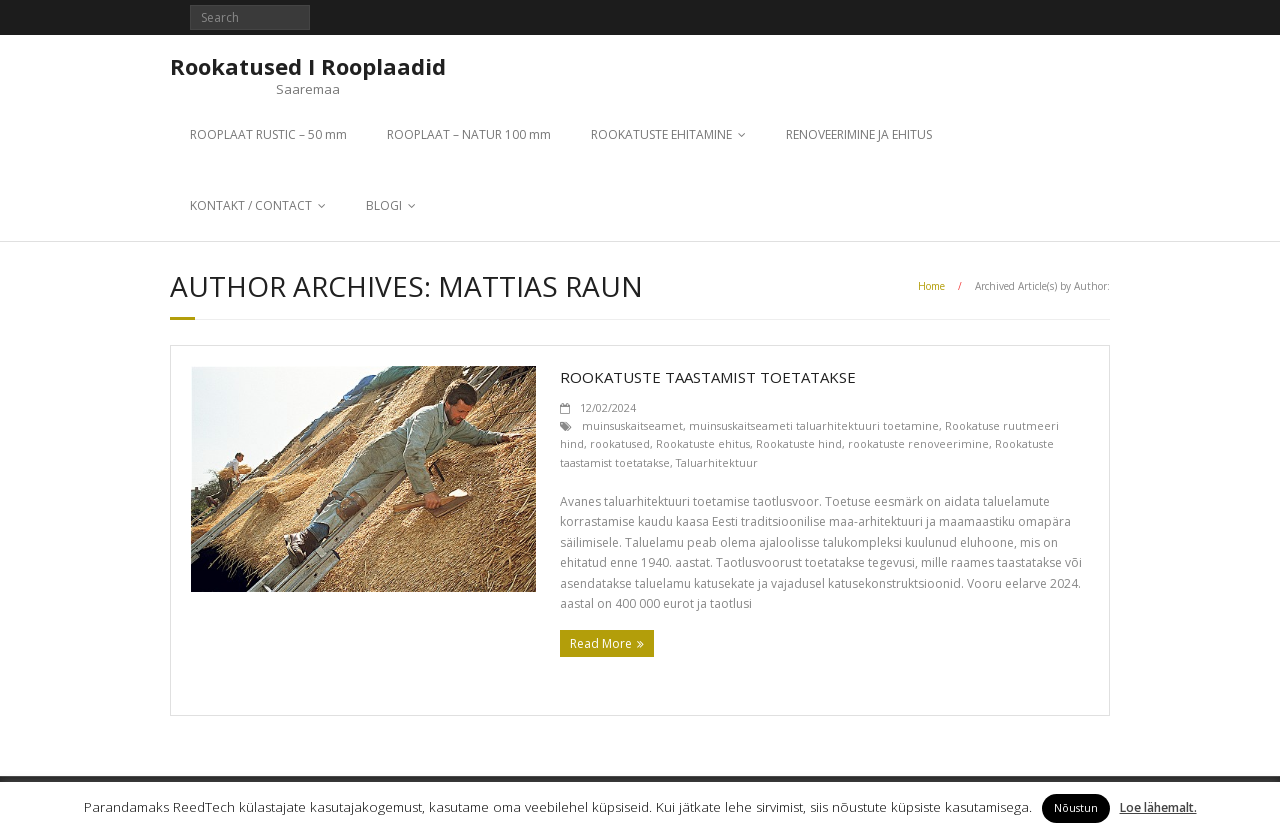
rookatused (620, 443)
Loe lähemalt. (1158, 807)
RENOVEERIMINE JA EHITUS (859, 134)
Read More (601, 643)
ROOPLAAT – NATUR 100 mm (469, 134)
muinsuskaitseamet (632, 425)
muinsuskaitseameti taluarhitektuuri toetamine (814, 425)
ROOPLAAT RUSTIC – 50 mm (268, 134)
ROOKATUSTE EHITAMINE (661, 134)
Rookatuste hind (799, 443)
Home (931, 286)
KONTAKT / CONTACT (251, 205)
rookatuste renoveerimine (918, 443)
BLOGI (384, 205)
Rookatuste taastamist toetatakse (708, 377)
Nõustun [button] (1076, 807)
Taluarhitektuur (717, 462)
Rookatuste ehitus (703, 443)
